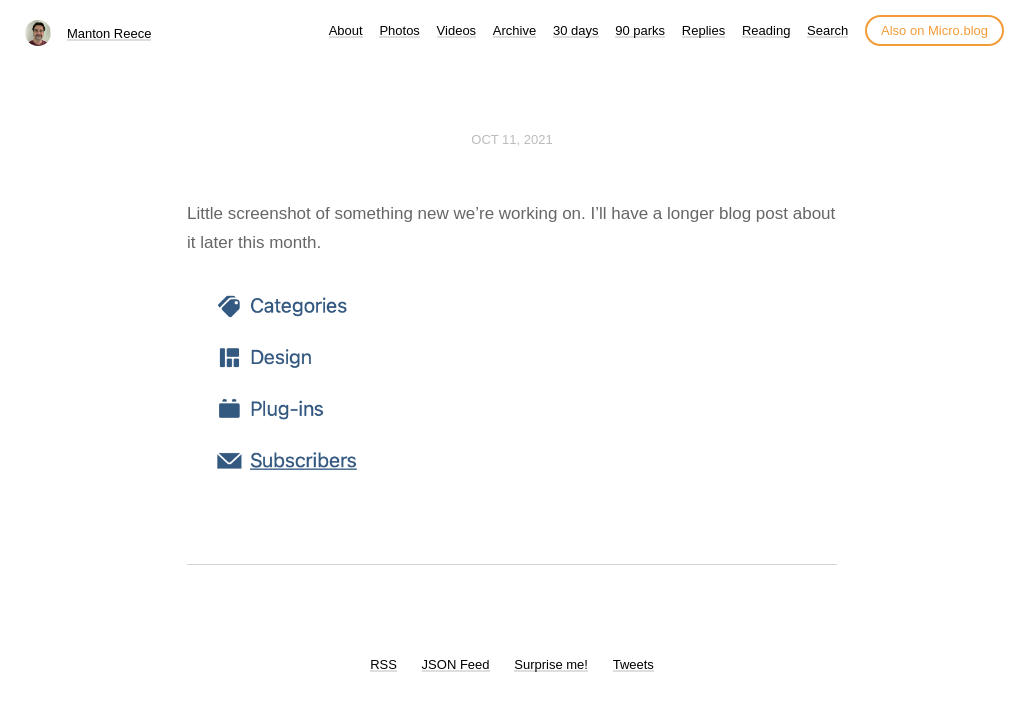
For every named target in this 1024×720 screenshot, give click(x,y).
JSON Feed (456, 664)
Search (827, 30)
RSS (383, 664)
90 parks (640, 30)
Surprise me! (551, 664)
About (346, 30)
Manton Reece (109, 33)
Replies (703, 30)
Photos (399, 30)
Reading (766, 30)
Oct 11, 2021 (511, 139)
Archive (514, 30)
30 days (576, 30)
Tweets (633, 664)
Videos (457, 30)
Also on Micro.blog (934, 30)
